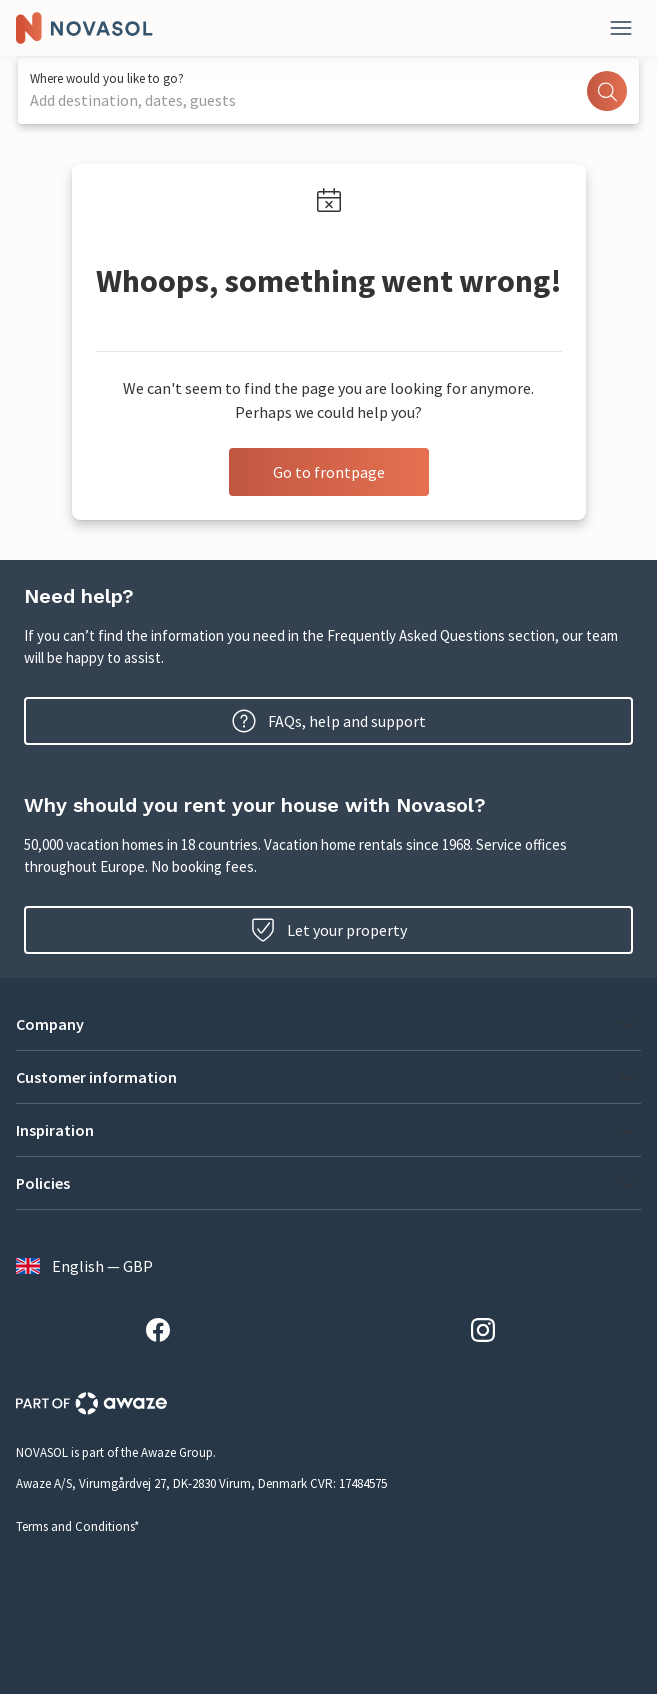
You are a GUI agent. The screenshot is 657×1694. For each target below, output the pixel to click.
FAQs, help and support (329, 721)
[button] (328, 1024)
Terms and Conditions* (77, 1526)
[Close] (621, 28)
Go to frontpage (329, 472)
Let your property (329, 930)
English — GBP (84, 1266)
